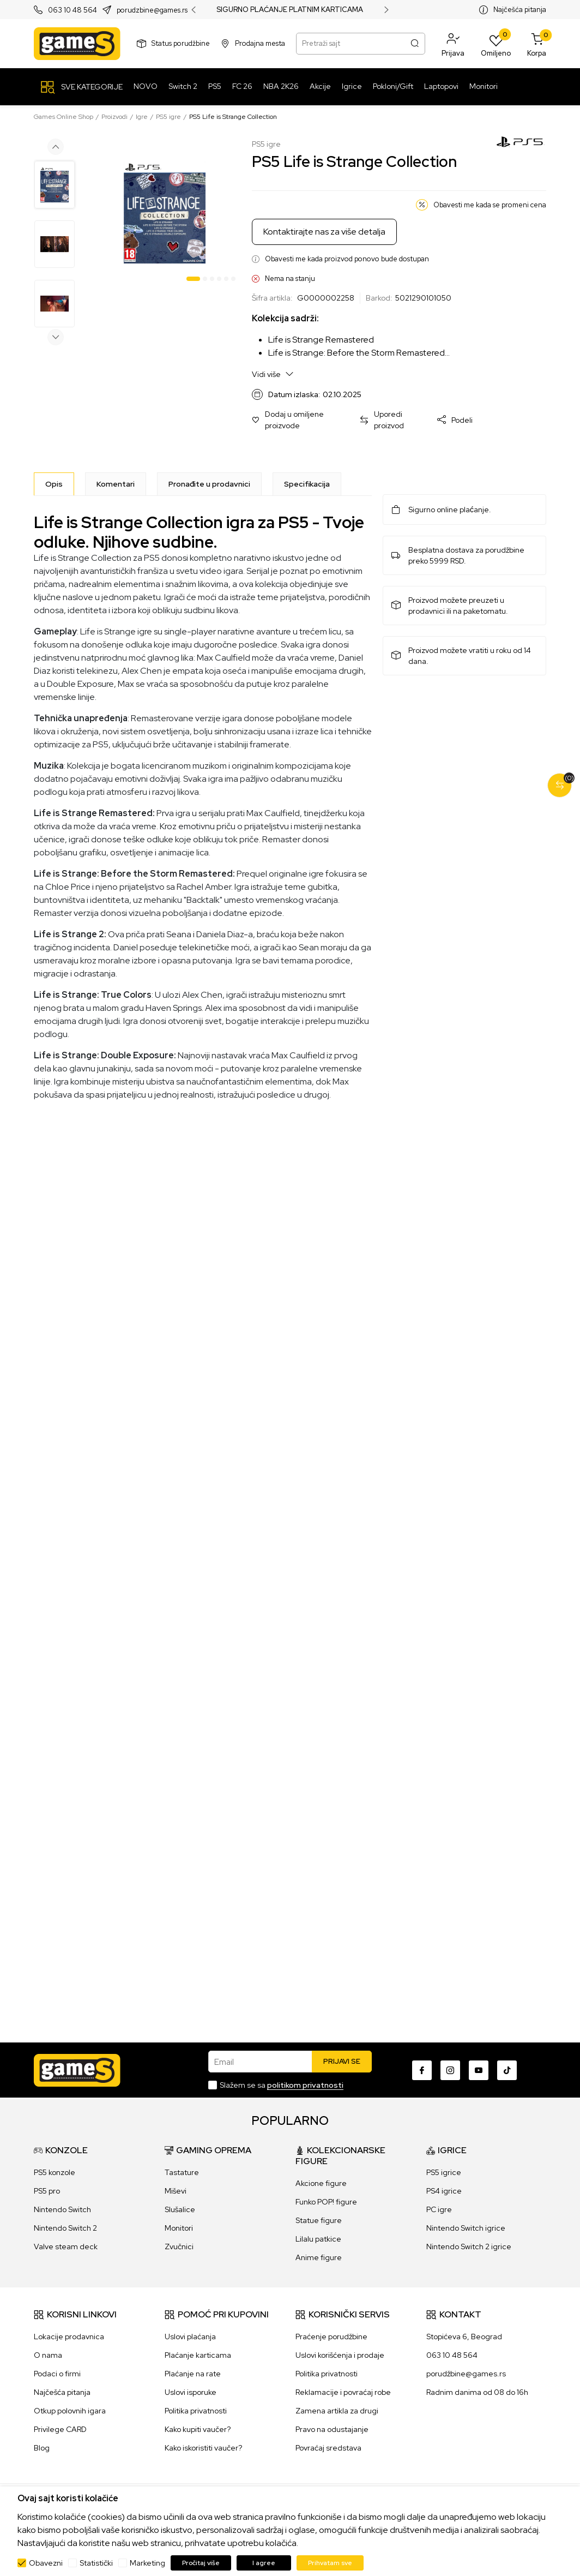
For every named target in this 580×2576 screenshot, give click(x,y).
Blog (42, 2448)
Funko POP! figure (326, 2202)
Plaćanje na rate (193, 2374)
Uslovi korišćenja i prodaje (339, 2355)
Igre (142, 116)
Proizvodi (114, 116)
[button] (453, 43)
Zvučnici (179, 2246)
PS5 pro (47, 2191)
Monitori (179, 2228)
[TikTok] (507, 2070)
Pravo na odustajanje (331, 2429)
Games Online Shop (63, 116)
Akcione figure (321, 2183)
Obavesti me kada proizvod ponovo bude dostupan (347, 258)
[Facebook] (422, 2070)
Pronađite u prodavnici (209, 484)
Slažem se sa (281, 2085)
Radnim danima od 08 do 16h (477, 2392)
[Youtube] (478, 2070)
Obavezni (46, 2563)
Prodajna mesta (260, 43)
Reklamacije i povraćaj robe (343, 2392)
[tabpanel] (165, 213)
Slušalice (180, 2209)
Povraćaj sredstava (328, 2448)
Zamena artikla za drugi (336, 2411)
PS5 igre (168, 116)
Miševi (175, 2191)
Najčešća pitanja (519, 9)
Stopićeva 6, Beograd (464, 2336)
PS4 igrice (444, 2191)
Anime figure (318, 2257)
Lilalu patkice (318, 2239)
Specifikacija (307, 484)
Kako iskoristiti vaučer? (203, 2448)
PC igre (439, 2209)
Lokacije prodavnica (69, 2336)
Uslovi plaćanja (190, 2336)
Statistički (96, 2563)
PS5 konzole (54, 2172)
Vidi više (273, 374)
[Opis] (54, 483)
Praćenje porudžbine (331, 2336)
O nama (48, 2355)
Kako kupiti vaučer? (198, 2429)
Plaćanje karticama (198, 2355)
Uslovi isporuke (190, 2392)
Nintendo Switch (62, 2209)
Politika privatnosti (196, 2411)
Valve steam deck (66, 2246)
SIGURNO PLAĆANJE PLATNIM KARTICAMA (289, 9)
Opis (54, 484)
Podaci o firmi (57, 2374)
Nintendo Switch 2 (65, 2228)
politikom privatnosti (305, 2085)
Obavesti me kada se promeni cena (489, 204)
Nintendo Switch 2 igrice (468, 2246)
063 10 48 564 (72, 10)
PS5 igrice (443, 2172)
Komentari (115, 484)
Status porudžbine (181, 43)
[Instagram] (450, 2070)
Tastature (182, 2172)
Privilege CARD (60, 2429)
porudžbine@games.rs (466, 2374)
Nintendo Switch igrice (465, 2228)
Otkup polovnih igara (70, 2411)
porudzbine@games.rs (152, 10)
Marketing (147, 2563)
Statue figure (318, 2220)
